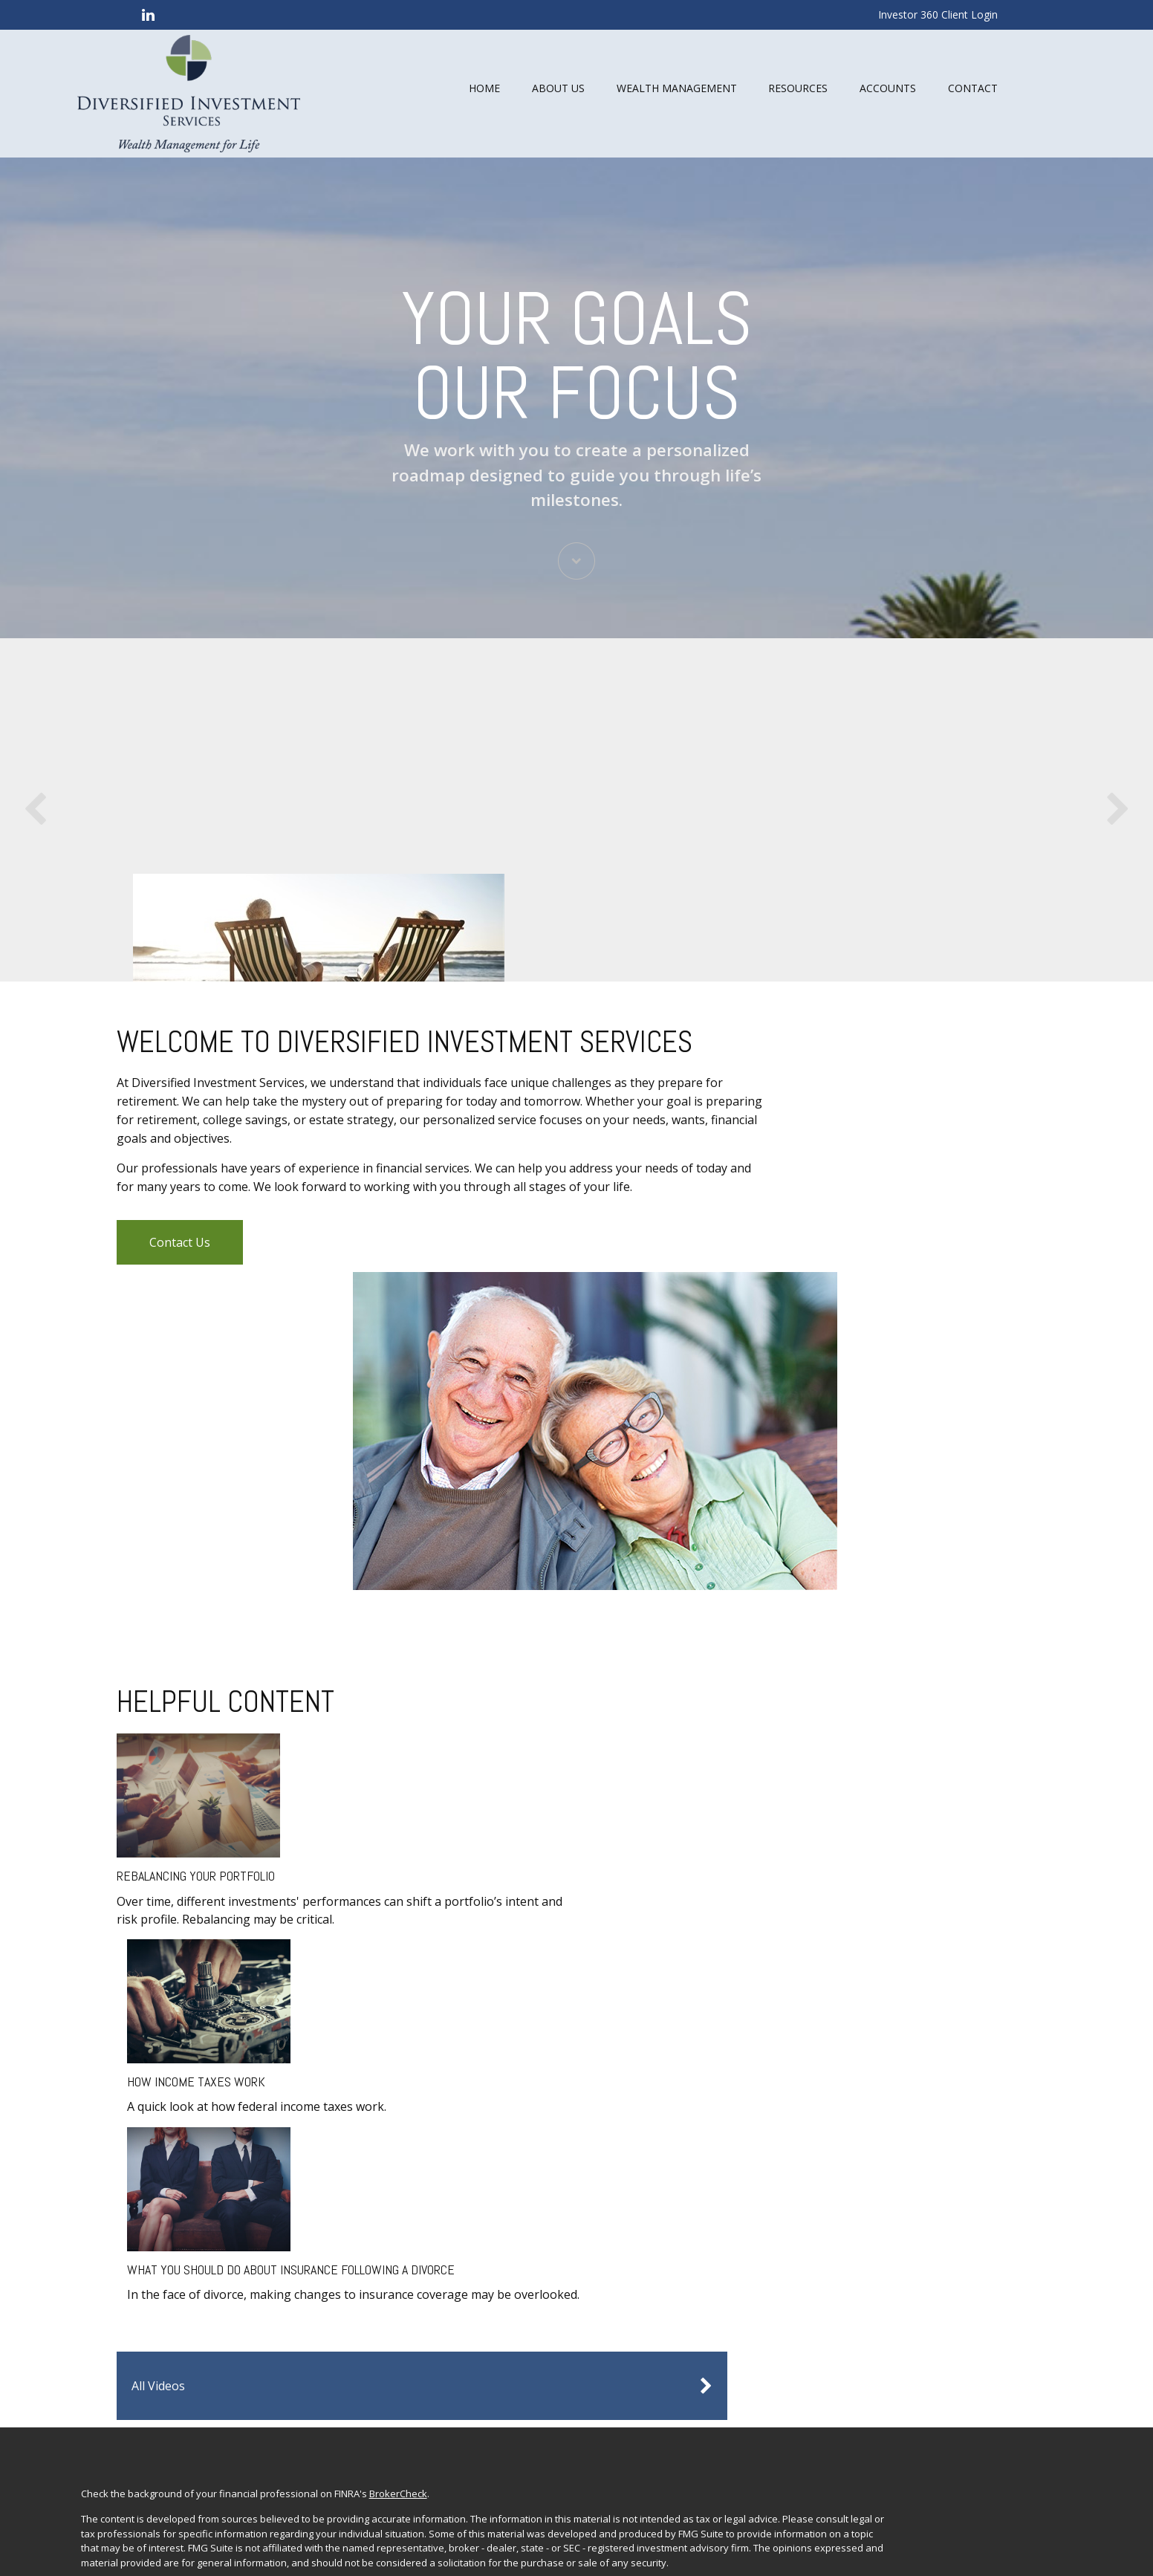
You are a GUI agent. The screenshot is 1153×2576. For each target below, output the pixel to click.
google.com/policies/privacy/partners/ (228, 2483)
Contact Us (205, 1511)
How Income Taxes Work (397, 1819)
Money (900, 2203)
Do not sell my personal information (580, 2209)
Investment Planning (931, 2130)
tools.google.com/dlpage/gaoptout (219, 2497)
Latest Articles (916, 2239)
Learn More (737, 932)
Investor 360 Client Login (938, 14)
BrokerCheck (459, 2071)
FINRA (154, 2345)
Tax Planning (914, 2185)
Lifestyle (904, 2221)
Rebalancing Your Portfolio (221, 1819)
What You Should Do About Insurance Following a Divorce (588, 1839)
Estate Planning (920, 2148)
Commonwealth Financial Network (549, 2330)
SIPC (182, 2345)
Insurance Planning (928, 2166)
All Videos (866, 1664)
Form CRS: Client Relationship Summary (260, 2387)
